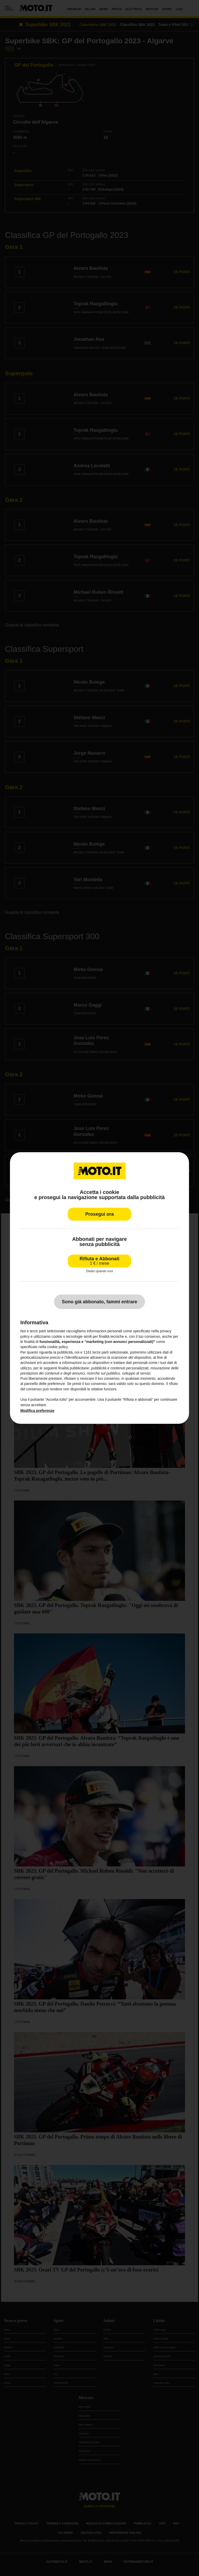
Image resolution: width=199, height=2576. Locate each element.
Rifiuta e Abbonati (99, 1261)
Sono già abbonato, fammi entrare (99, 1301)
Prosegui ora (99, 1214)
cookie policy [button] (57, 1347)
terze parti (101, 1352)
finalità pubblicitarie (73, 1368)
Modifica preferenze (37, 1411)
